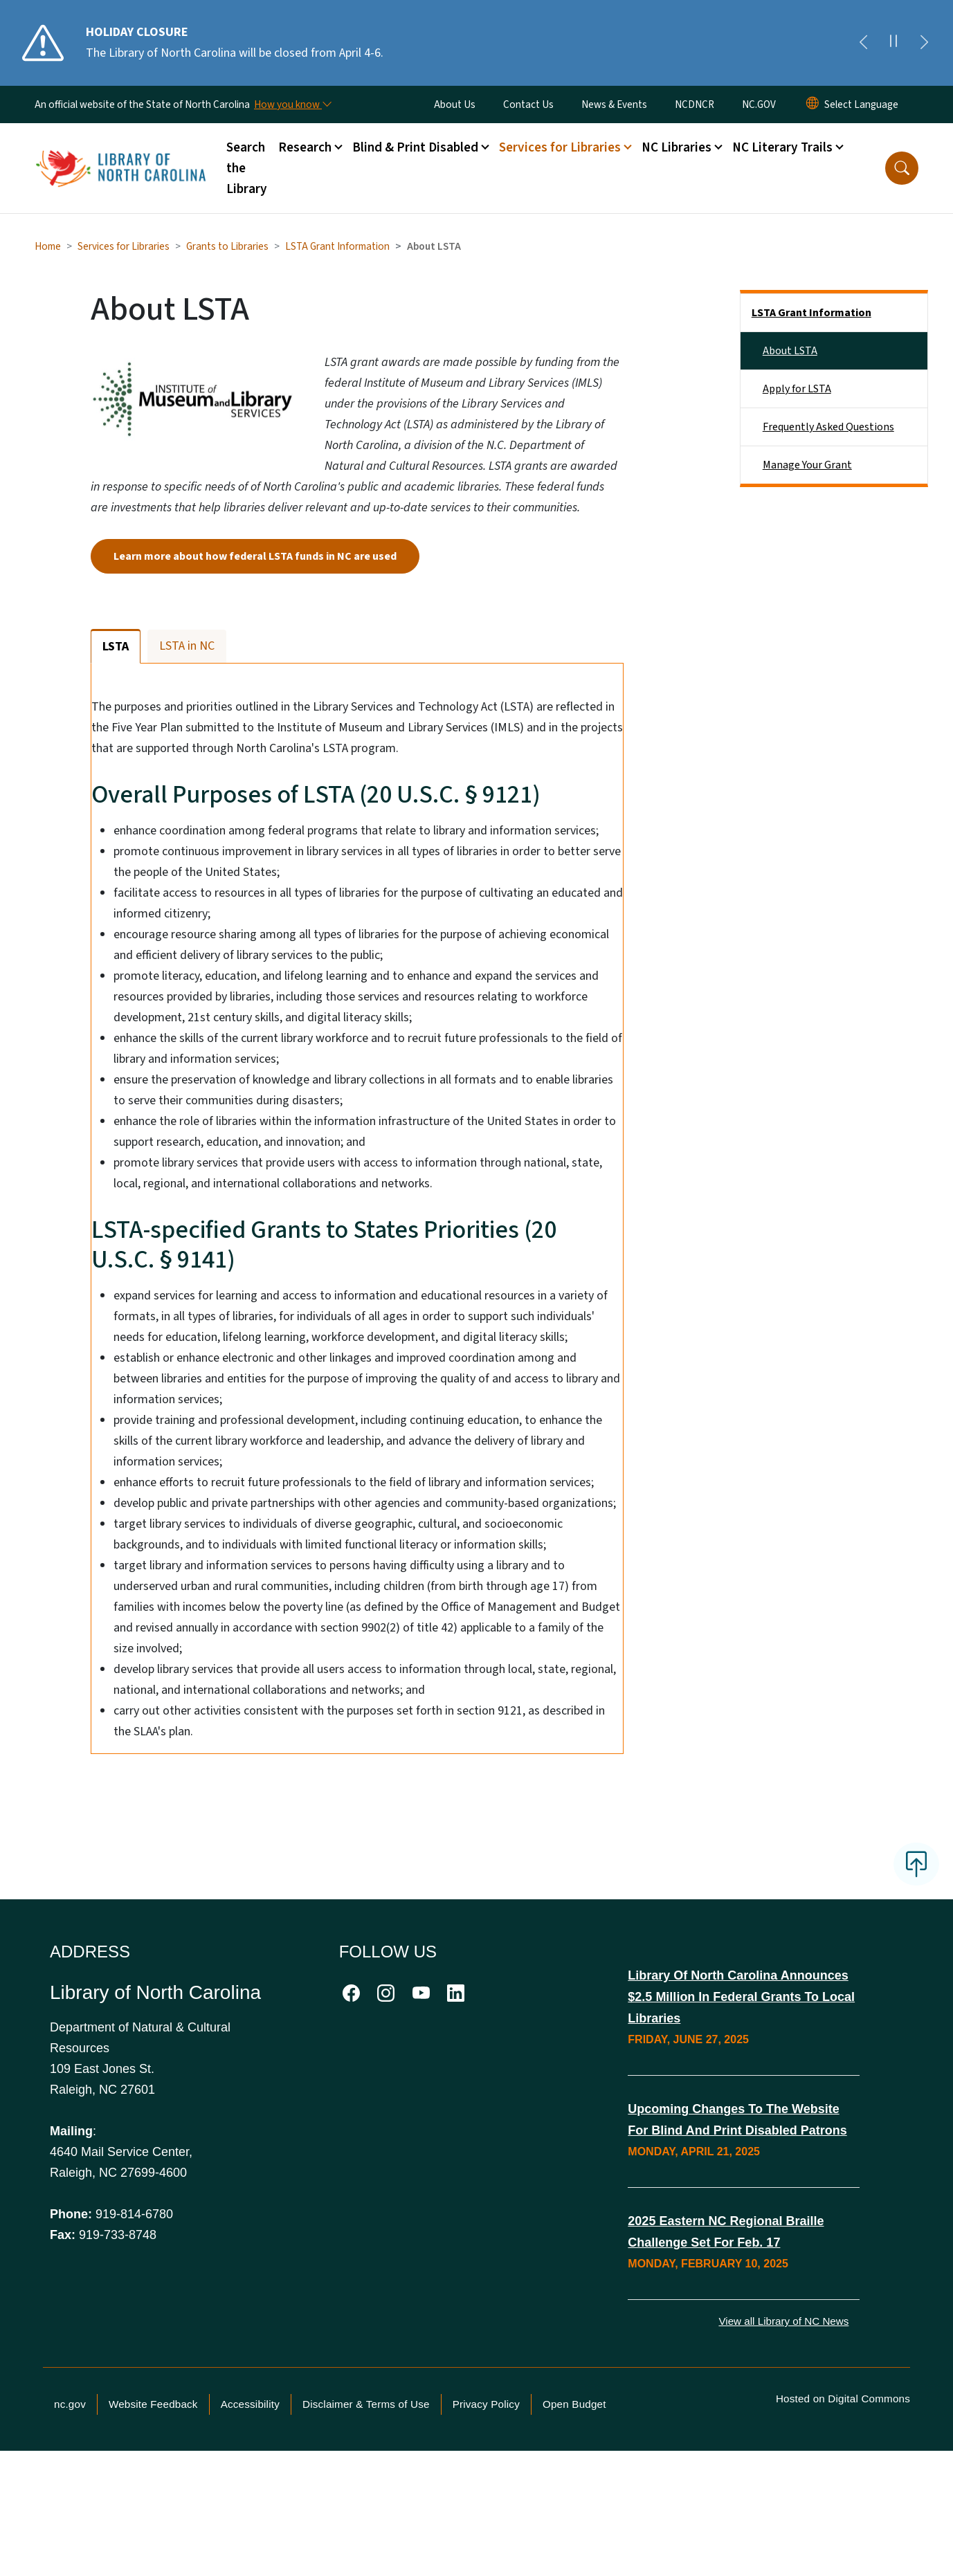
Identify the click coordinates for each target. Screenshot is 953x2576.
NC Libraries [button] (676, 147)
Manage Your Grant (807, 465)
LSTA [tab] (115, 646)
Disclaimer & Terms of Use (366, 2487)
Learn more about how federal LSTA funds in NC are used (255, 556)
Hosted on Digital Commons (843, 2481)
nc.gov (70, 2487)
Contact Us (528, 104)
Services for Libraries (124, 246)
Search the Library (246, 168)
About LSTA (790, 350)
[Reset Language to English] (812, 104)
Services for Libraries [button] (560, 147)
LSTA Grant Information (337, 246)
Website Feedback (153, 2487)
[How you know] (292, 104)
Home (48, 246)
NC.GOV (759, 104)
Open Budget (574, 2487)
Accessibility (250, 2487)
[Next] (924, 43)
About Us (454, 104)
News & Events (614, 104)
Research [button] (305, 147)
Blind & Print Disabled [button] (415, 147)
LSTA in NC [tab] (187, 646)
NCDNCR (694, 104)
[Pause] (893, 43)
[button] (901, 168)
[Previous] (863, 43)
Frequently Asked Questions (828, 427)
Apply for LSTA (797, 388)
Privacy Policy (486, 2487)
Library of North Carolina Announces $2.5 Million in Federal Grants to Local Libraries (741, 2080)
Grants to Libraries (227, 246)
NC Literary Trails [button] (782, 147)
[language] (861, 104)
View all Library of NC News (783, 2404)
